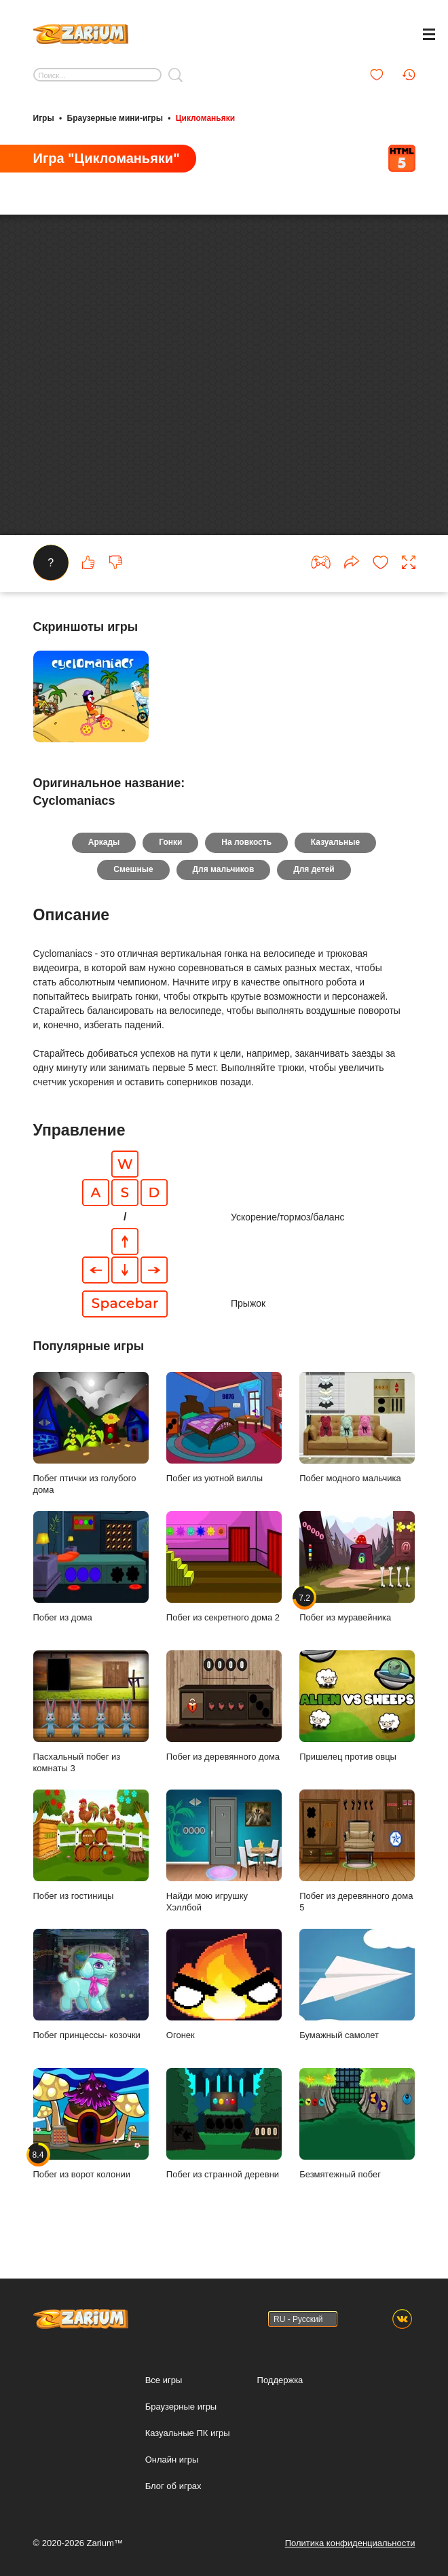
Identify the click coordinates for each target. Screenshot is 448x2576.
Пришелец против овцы (357, 1722)
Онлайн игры (172, 2459)
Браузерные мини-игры (115, 117)
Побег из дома (91, 1583)
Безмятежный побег (357, 2140)
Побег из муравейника (357, 1583)
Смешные (133, 886)
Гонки (170, 859)
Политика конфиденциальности (350, 2543)
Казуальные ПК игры (187, 2433)
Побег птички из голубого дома (91, 1450)
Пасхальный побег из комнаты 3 (91, 1728)
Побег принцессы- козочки (91, 2000)
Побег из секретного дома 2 (224, 1583)
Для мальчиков (224, 886)
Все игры (164, 2380)
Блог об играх (173, 2486)
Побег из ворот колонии (91, 2140)
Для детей (314, 886)
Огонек (224, 2000)
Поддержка (280, 2380)
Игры (43, 117)
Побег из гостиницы (91, 1861)
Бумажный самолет (357, 2000)
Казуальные (335, 859)
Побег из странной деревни (224, 2140)
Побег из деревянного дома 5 (357, 1867)
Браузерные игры (181, 2406)
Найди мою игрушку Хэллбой (224, 1867)
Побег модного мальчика (357, 1444)
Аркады (104, 859)
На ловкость (246, 859)
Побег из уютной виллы (224, 1444)
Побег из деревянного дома (224, 1722)
